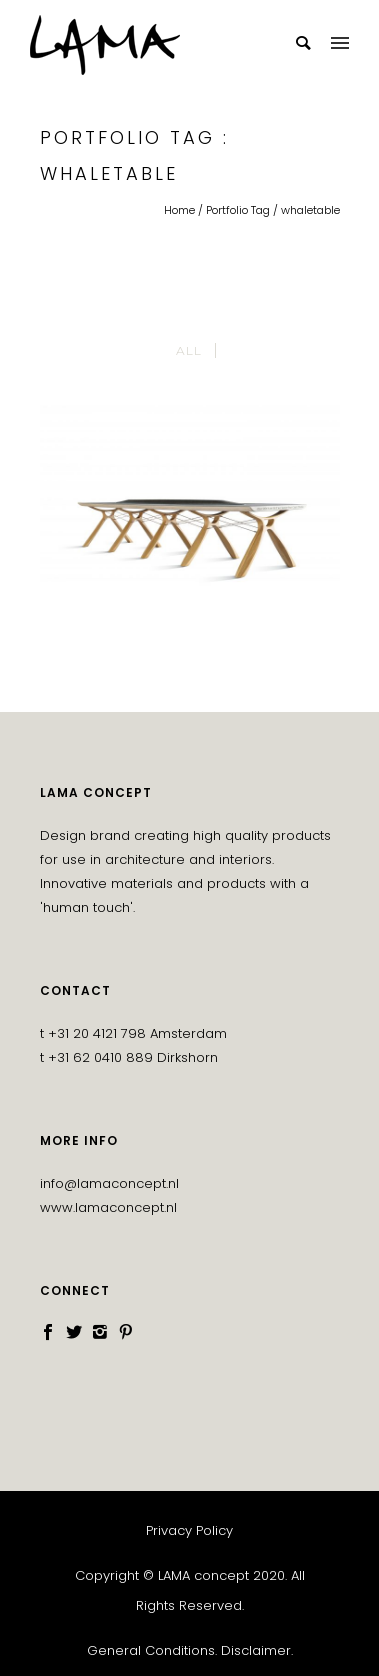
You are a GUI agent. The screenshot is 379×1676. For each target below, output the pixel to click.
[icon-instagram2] (105, 1332)
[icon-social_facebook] (53, 1332)
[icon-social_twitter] (79, 1332)
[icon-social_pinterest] (126, 1332)
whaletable (310, 210)
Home (179, 210)
